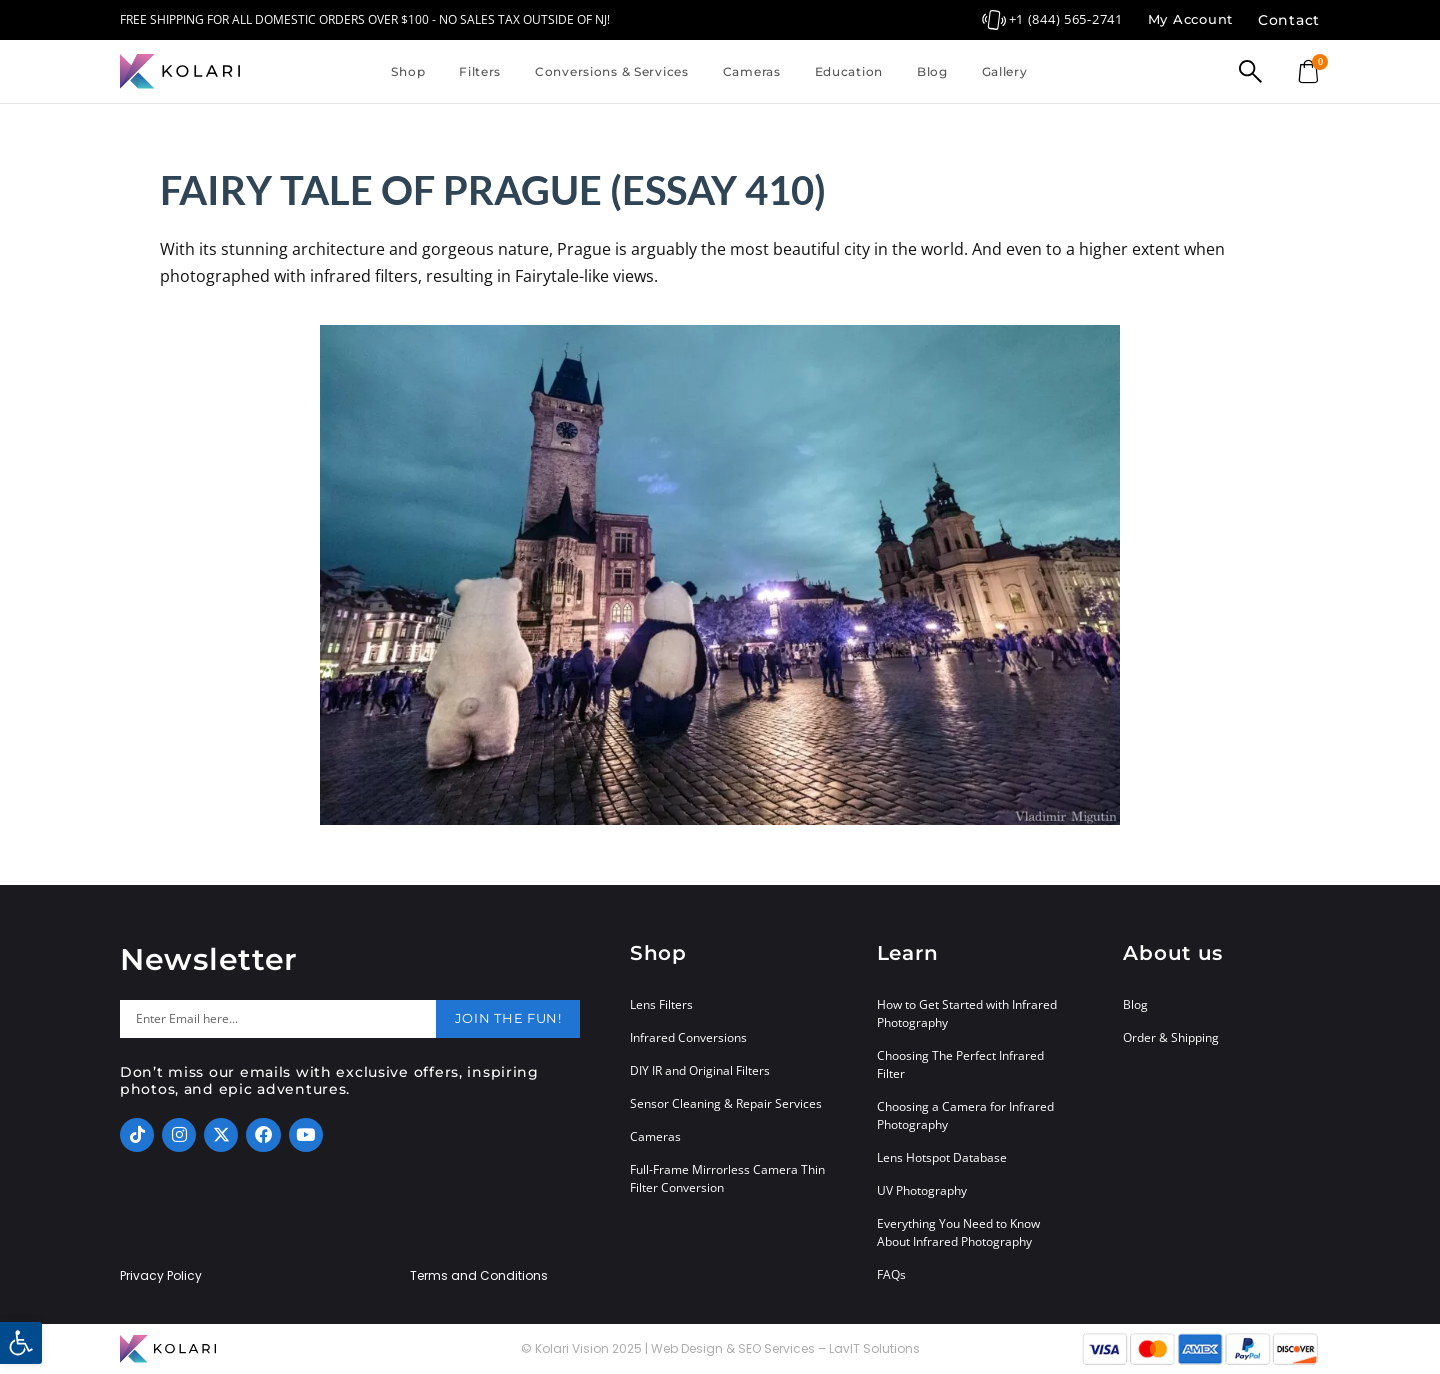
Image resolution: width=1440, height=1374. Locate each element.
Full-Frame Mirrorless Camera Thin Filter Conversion (727, 1178)
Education (849, 71)
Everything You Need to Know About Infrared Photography (958, 1232)
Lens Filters (661, 1004)
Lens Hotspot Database (942, 1157)
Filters (480, 71)
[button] (21, 1343)
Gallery (1005, 71)
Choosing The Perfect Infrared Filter (960, 1064)
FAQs (891, 1274)
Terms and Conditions (479, 1276)
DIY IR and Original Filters (700, 1070)
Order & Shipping (1171, 1037)
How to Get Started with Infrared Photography (967, 1013)
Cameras (752, 71)
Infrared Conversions (688, 1037)
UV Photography (922, 1190)
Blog (932, 71)
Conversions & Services (612, 71)
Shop (408, 71)
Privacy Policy (161, 1276)
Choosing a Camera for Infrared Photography (965, 1115)
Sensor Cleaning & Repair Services (726, 1103)
